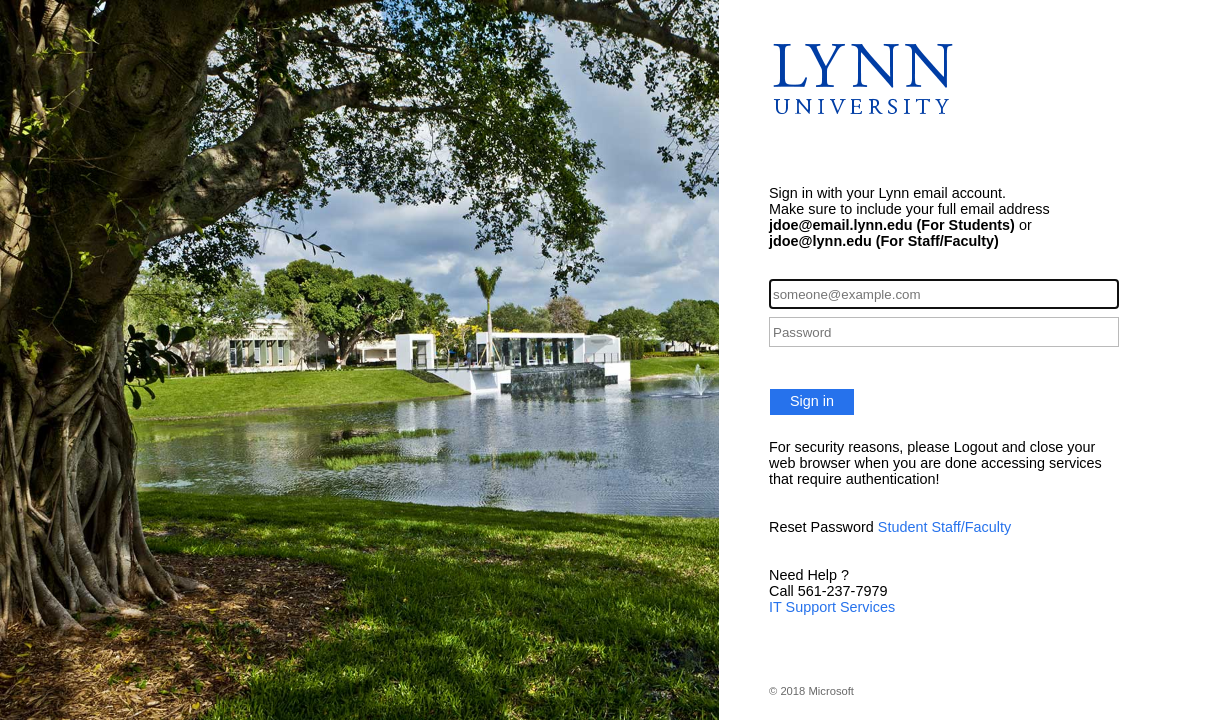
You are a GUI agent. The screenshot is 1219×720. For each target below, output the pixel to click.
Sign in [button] (812, 401)
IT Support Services (832, 607)
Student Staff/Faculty (944, 527)
